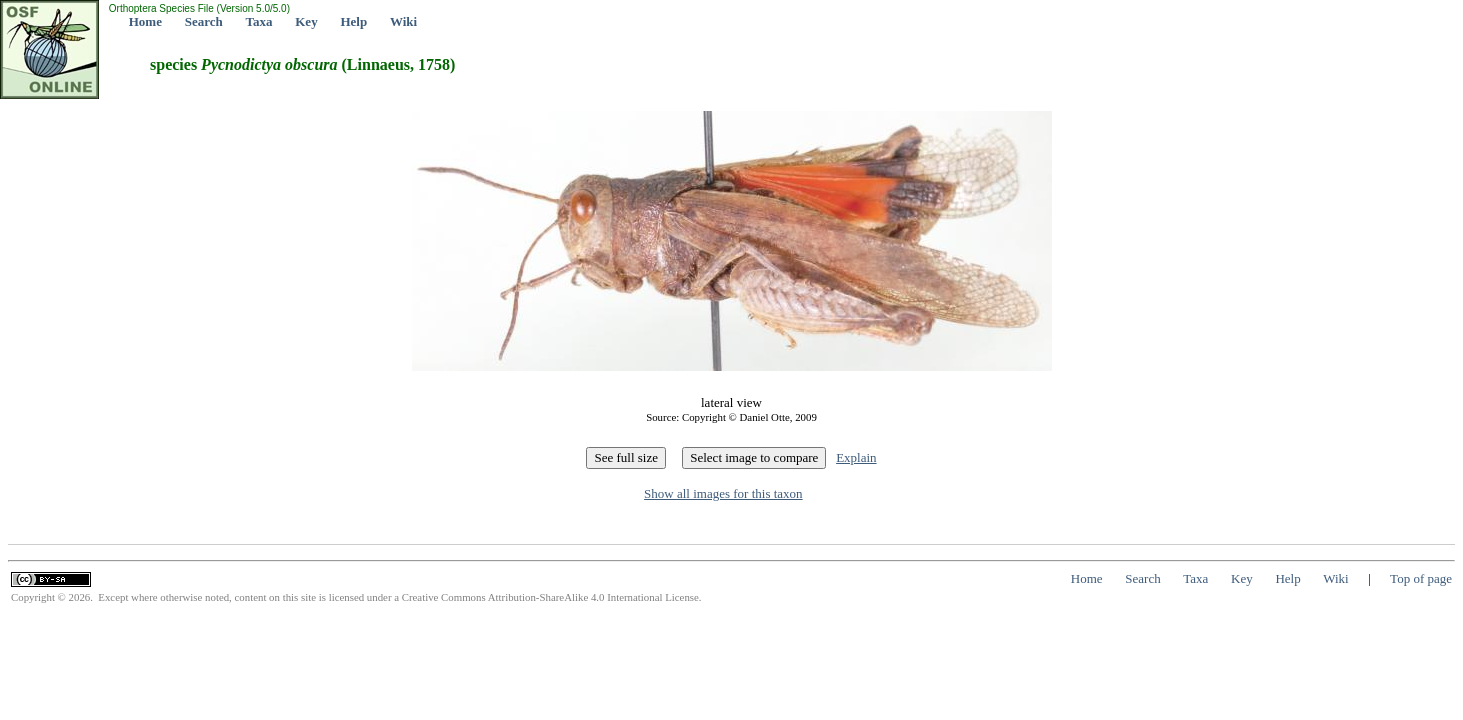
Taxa (259, 21)
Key (306, 21)
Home (145, 21)
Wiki (403, 21)
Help (353, 21)
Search (204, 21)
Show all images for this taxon (723, 493)
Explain (856, 457)
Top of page (1421, 578)
